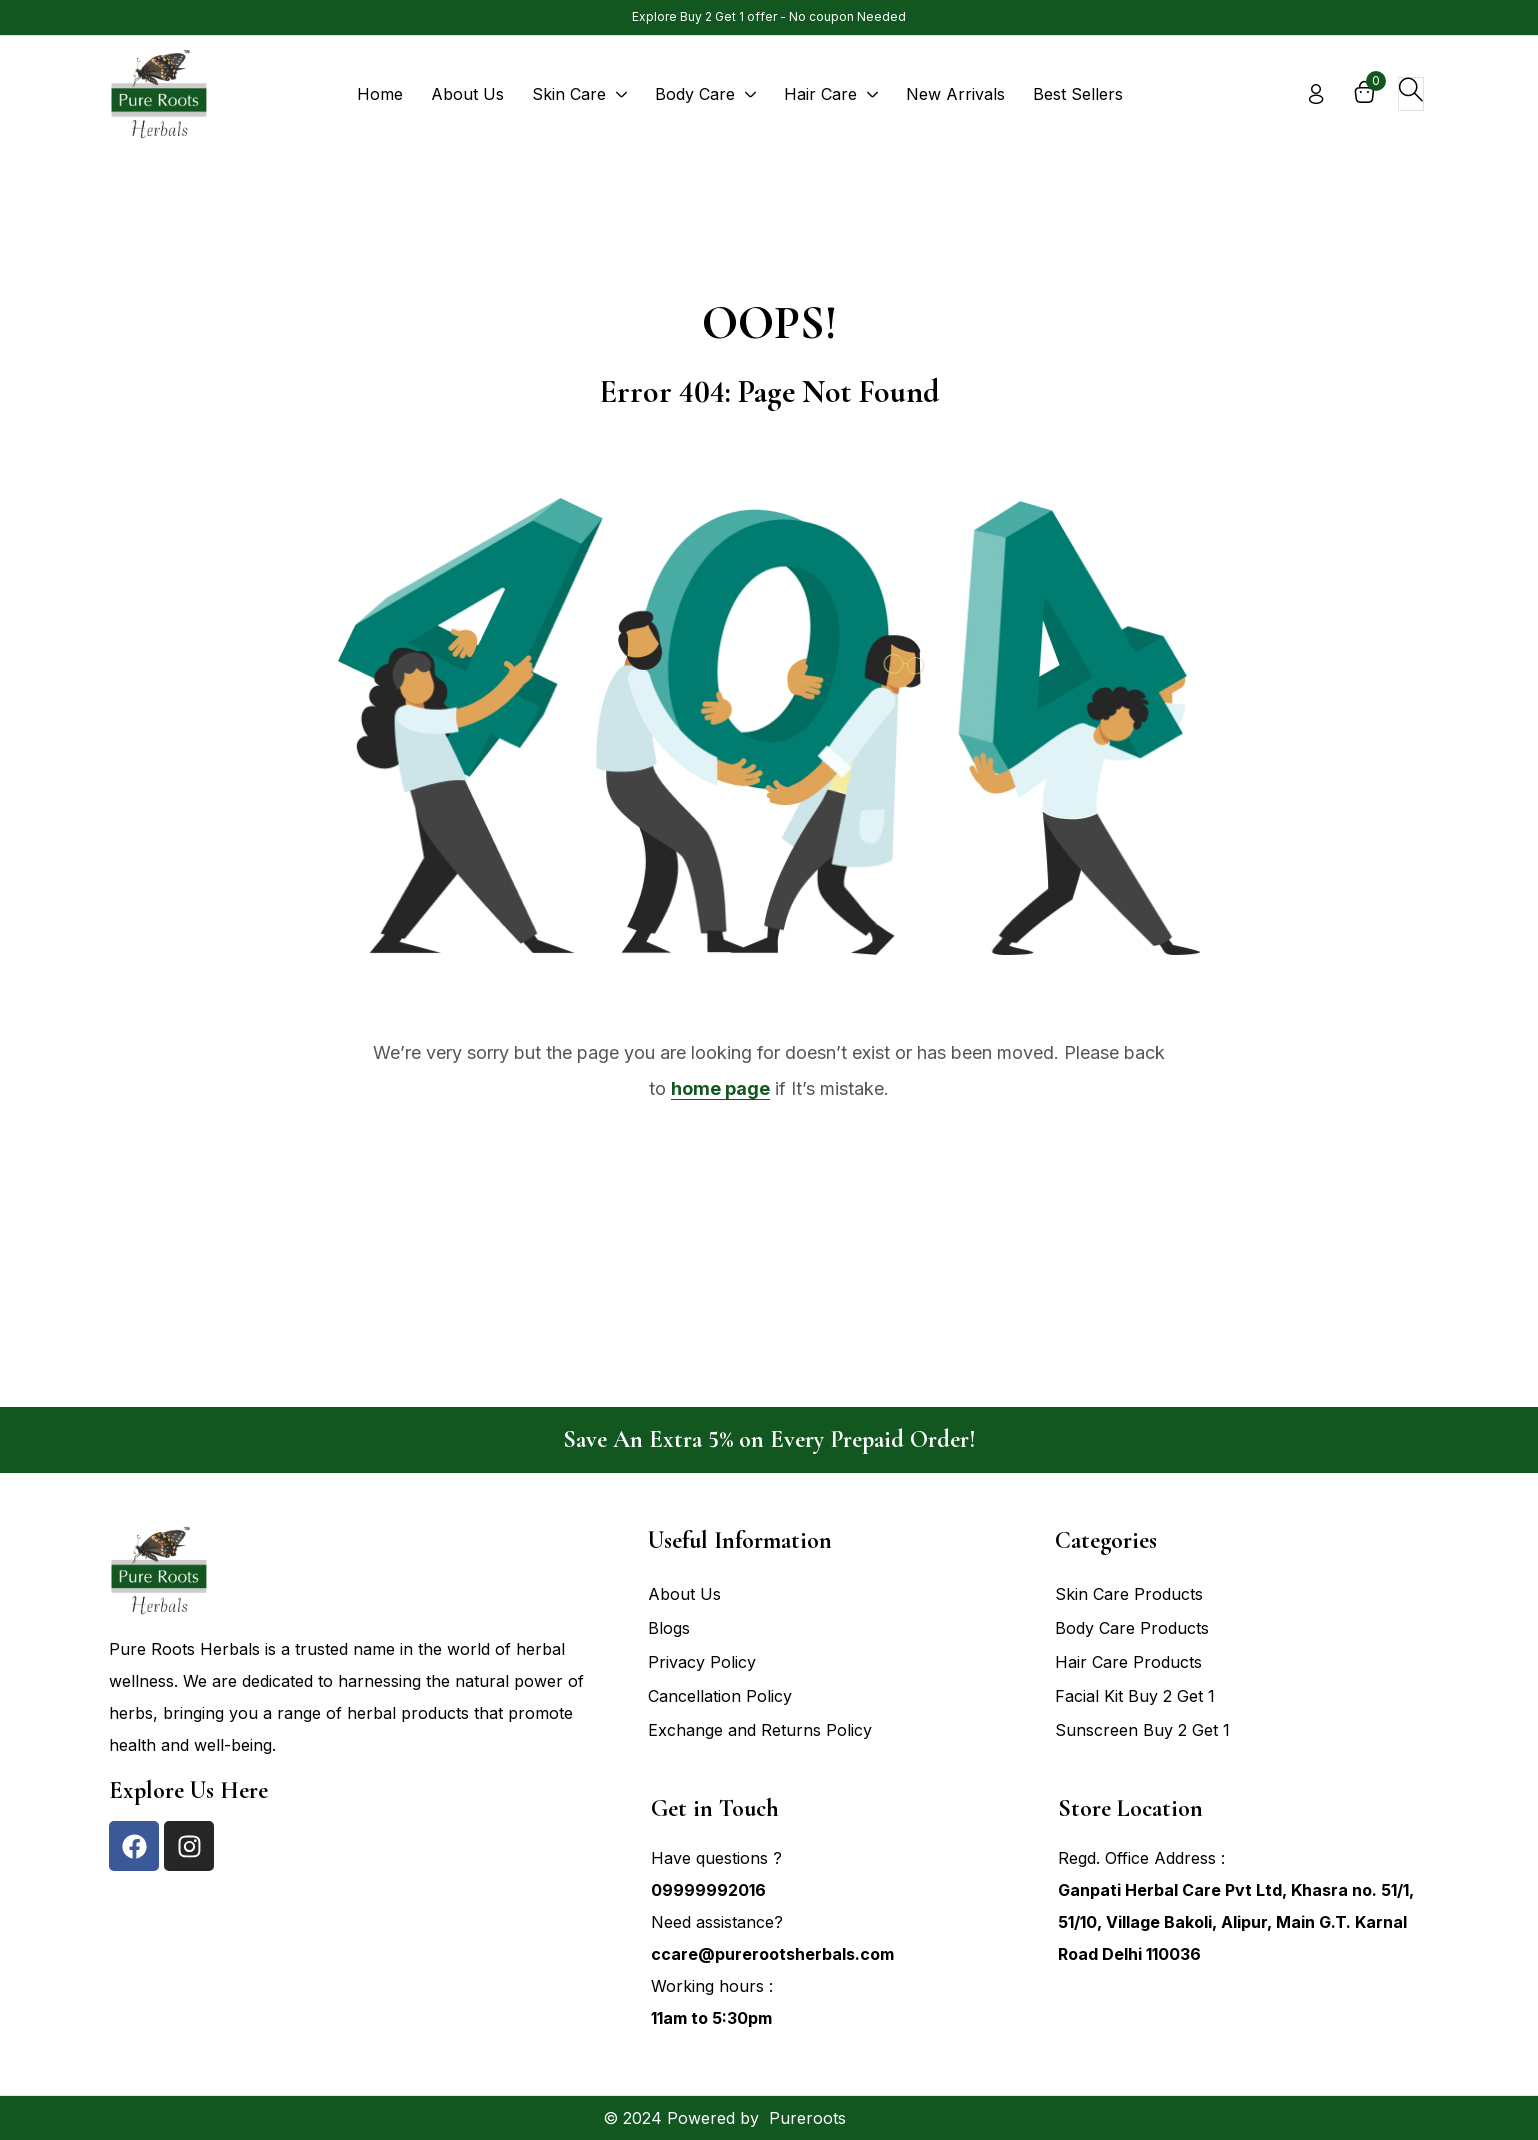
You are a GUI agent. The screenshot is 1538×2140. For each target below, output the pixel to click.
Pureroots (807, 2118)
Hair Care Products (1128, 1662)
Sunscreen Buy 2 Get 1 (1142, 1730)
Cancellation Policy (720, 1696)
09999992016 (708, 1890)
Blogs (669, 1628)
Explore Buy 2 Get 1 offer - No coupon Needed (769, 16)
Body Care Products (1132, 1628)
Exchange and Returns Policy (760, 1730)
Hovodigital (893, 2118)
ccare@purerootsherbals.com (772, 1954)
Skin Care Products (1129, 1594)
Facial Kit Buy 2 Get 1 (1135, 1696)
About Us (684, 1594)
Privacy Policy (702, 1662)
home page (720, 1088)
